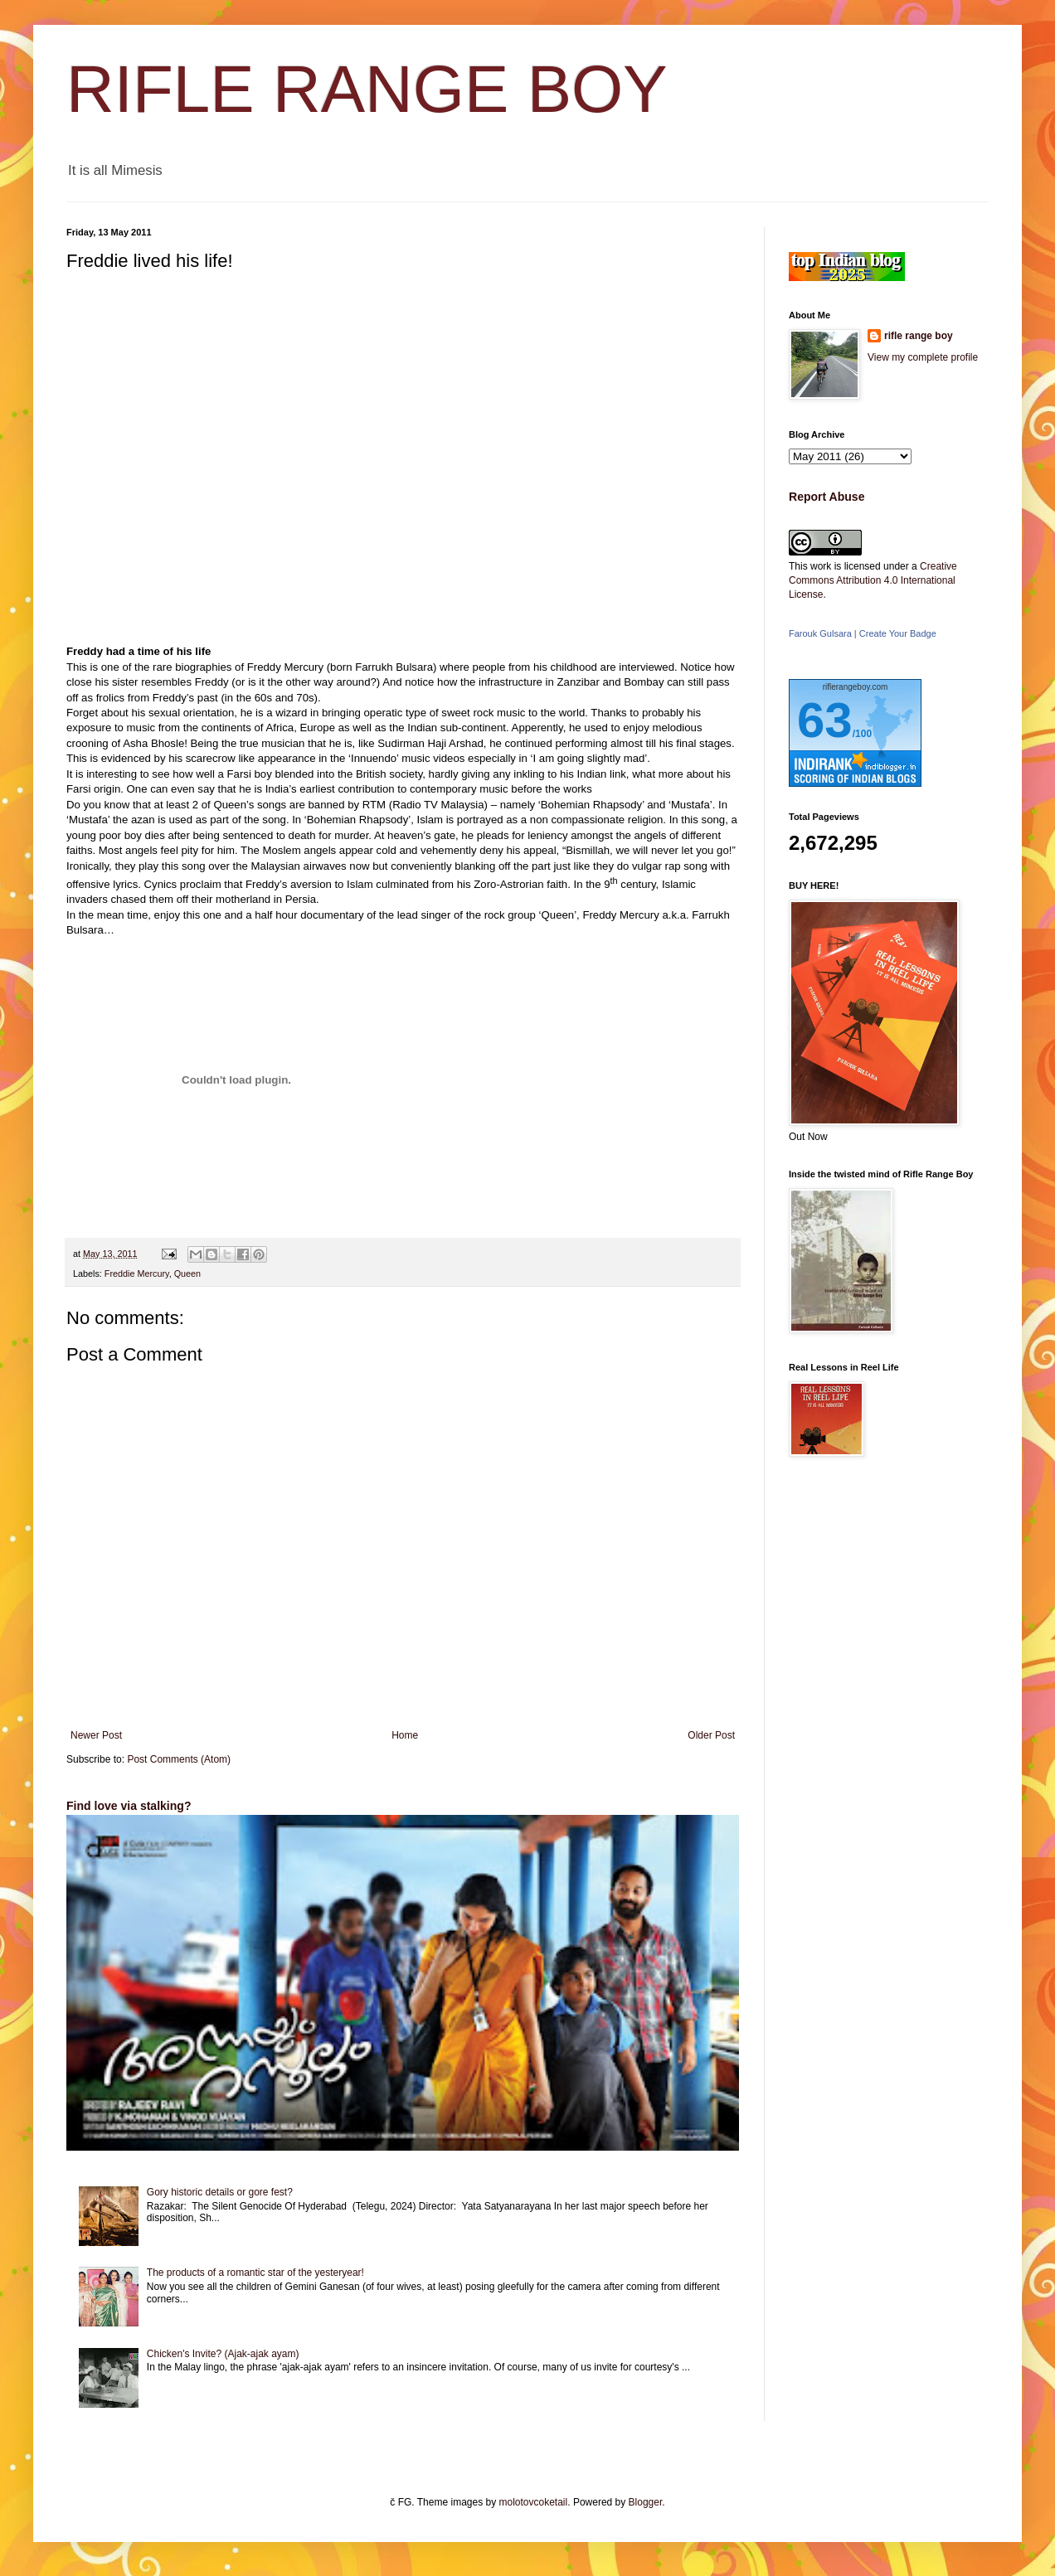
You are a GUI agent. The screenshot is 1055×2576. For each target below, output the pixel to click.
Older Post (711, 1735)
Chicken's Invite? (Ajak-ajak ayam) (223, 2354)
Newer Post (96, 1735)
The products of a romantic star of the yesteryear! (255, 2272)
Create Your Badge (897, 633)
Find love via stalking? (128, 1805)
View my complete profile (923, 357)
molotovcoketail (533, 2502)
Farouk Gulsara (820, 633)
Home (404, 1735)
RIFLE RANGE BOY (367, 89)
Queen (187, 1273)
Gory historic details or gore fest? (220, 2192)
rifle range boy (918, 336)
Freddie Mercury (137, 1273)
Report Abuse (826, 496)
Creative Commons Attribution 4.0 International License (873, 580)
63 (825, 720)
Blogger (646, 2502)
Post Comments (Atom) (179, 1759)
